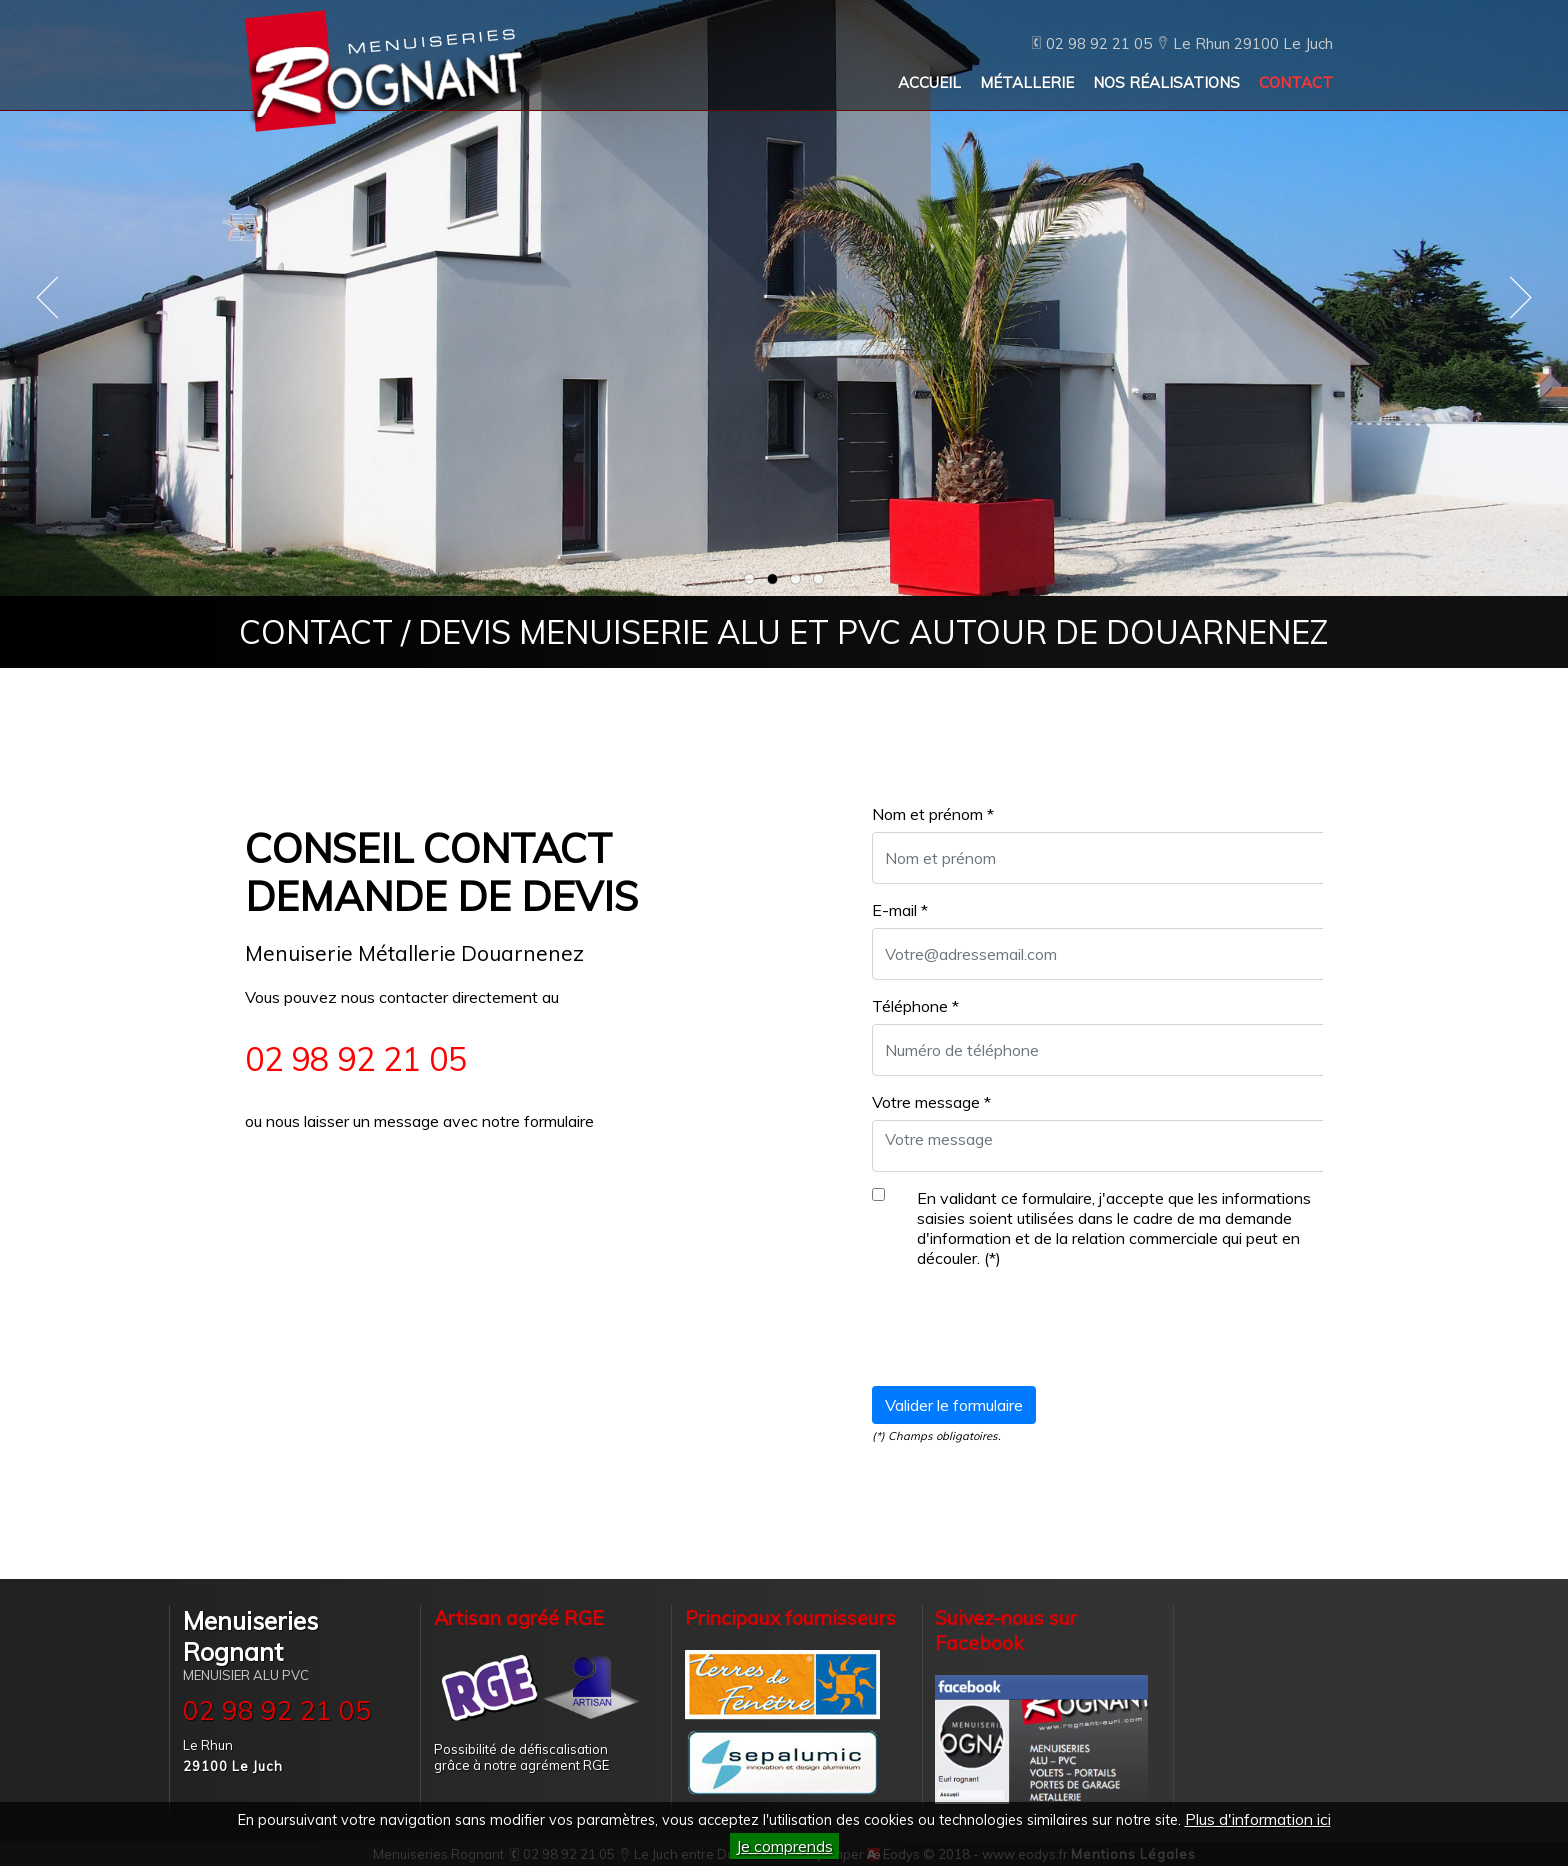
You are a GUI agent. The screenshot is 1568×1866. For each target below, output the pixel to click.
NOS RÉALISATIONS (1166, 82)
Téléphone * (915, 1006)
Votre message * (931, 1102)
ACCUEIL (929, 82)
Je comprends (784, 1846)
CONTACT (1296, 82)
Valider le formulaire (954, 1405)
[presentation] (1024, 1331)
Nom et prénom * (933, 814)
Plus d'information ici (1258, 1819)
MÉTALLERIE (1027, 82)
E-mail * (900, 910)
